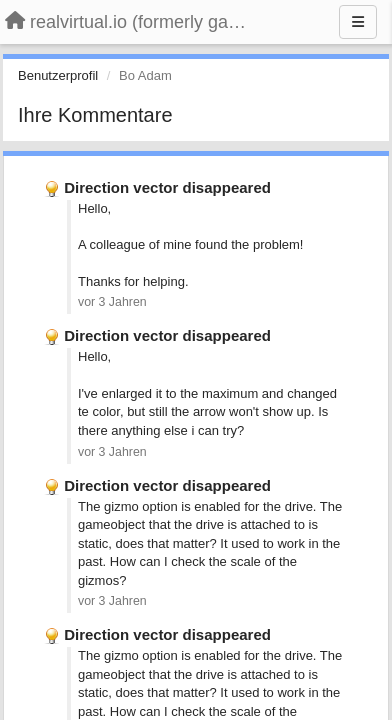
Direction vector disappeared (167, 187)
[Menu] (358, 22)
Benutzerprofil (58, 75)
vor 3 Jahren (112, 302)
